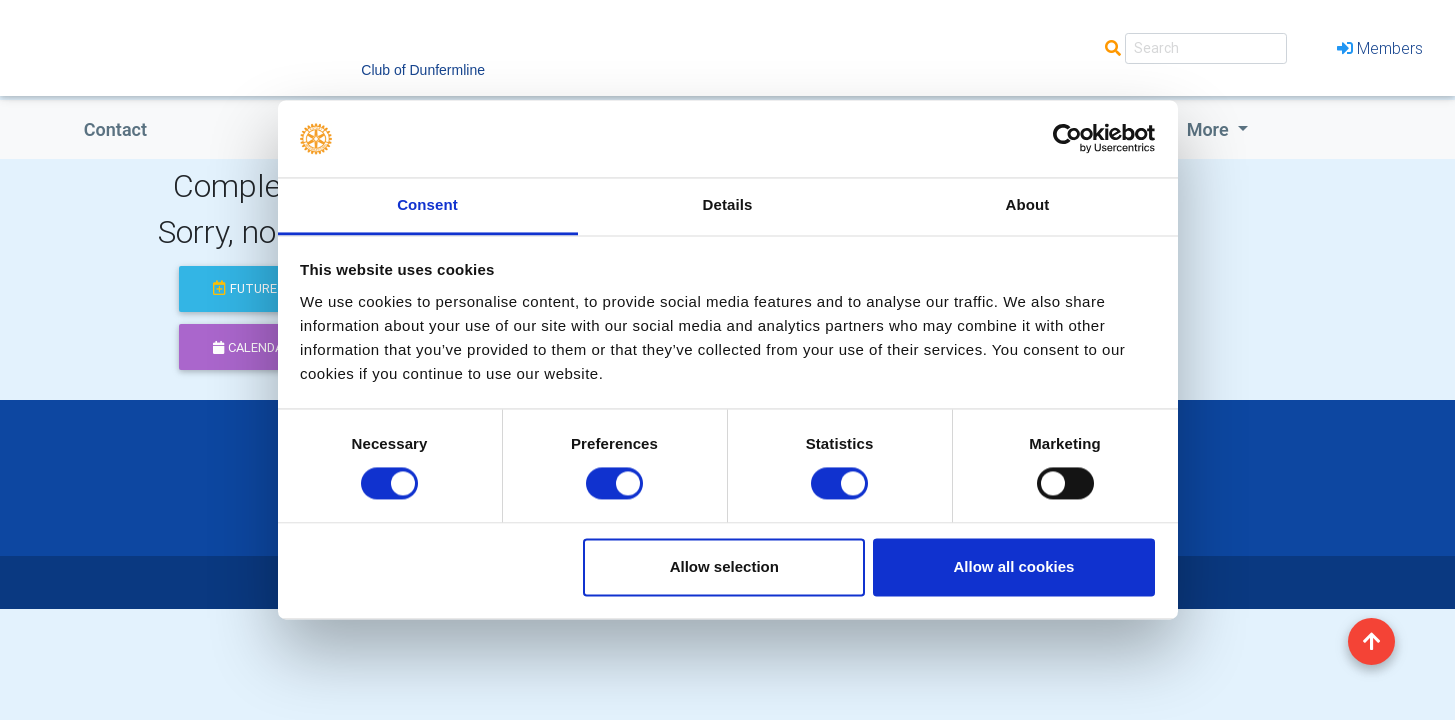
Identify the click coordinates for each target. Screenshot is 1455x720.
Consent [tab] (427, 204)
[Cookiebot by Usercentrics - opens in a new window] (1067, 139)
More (1210, 129)
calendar (252, 347)
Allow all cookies (1013, 566)
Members (1380, 48)
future (245, 288)
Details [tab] (728, 204)
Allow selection (724, 566)
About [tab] (1028, 204)
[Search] (1206, 48)
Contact (115, 129)
